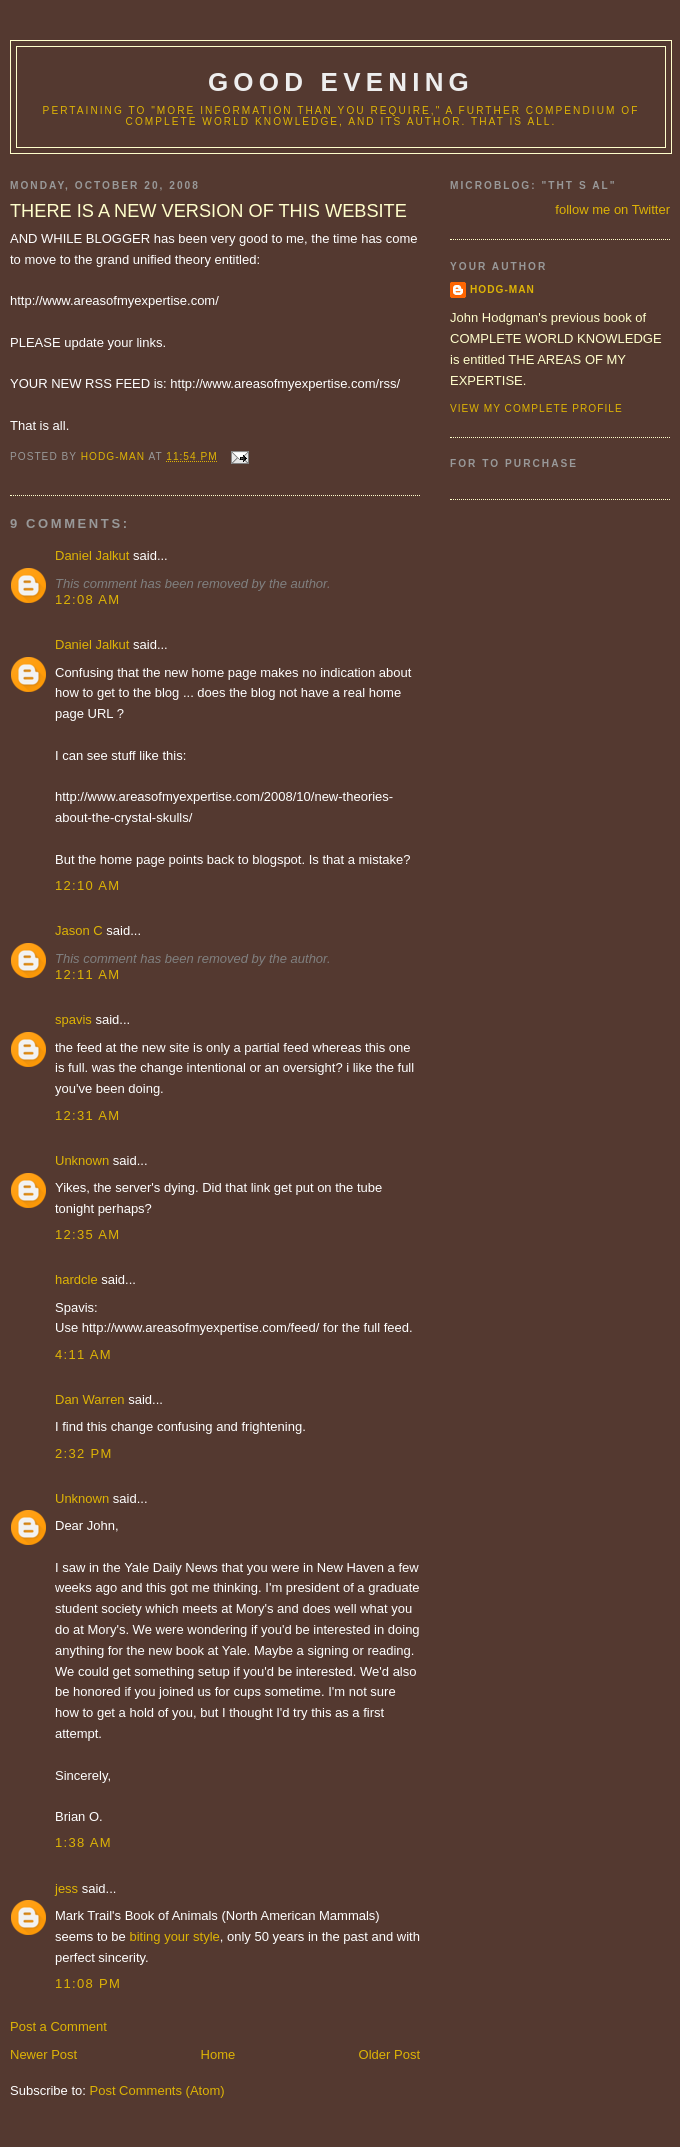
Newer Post (43, 2054)
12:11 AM (87, 974)
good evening (341, 82)
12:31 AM (87, 1115)
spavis (73, 1019)
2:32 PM (84, 1453)
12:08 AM (87, 599)
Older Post (389, 2054)
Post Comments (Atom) (157, 2090)
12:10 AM (87, 885)
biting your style (174, 1936)
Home (218, 2054)
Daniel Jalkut (92, 555)
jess (66, 1888)
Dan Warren (90, 1399)
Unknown (82, 1160)
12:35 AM (87, 1234)
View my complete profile (536, 408)
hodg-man (502, 289)
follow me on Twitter (612, 209)
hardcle (76, 1279)
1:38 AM (83, 1842)
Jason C (79, 930)
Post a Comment (58, 2026)
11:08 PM (88, 1983)
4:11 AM (83, 1354)
